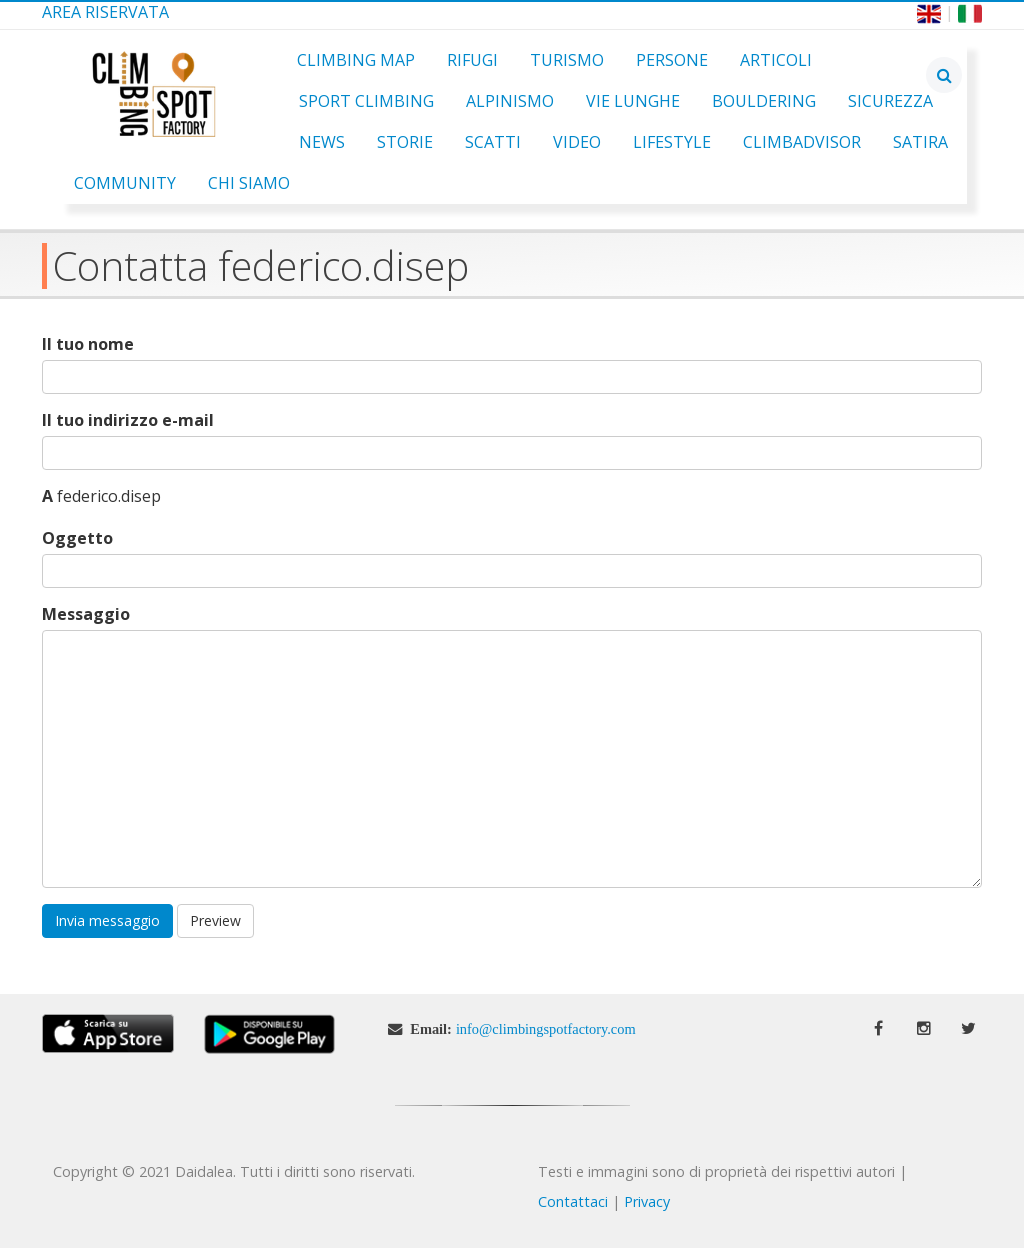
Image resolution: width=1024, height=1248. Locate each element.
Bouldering (764, 101)
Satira (920, 142)
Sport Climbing (366, 101)
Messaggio (86, 614)
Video (577, 142)
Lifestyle (672, 142)
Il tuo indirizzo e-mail (128, 420)
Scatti (493, 142)
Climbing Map (356, 60)
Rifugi (472, 60)
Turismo (567, 60)
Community (125, 183)
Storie (405, 142)
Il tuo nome (88, 344)
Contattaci (573, 1201)
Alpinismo (510, 101)
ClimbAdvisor (802, 142)
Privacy (647, 1201)
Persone (672, 60)
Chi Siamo (249, 183)
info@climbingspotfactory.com (546, 1029)
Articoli (776, 60)
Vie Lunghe (633, 101)
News (322, 142)
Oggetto (77, 538)
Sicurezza (890, 101)
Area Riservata (105, 12)
